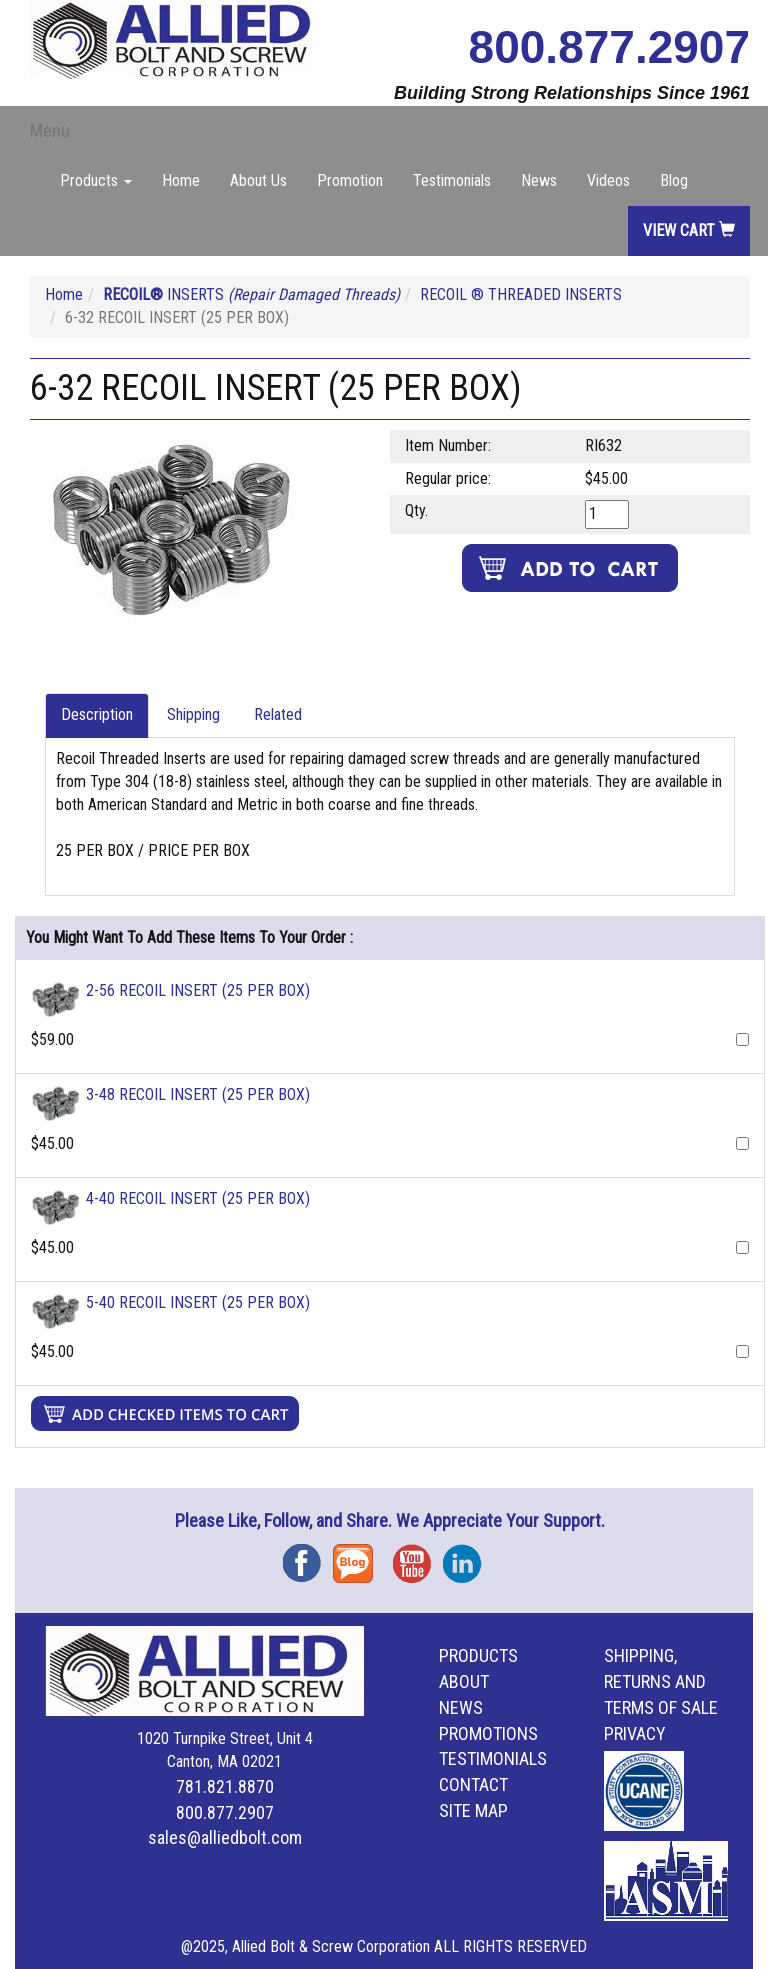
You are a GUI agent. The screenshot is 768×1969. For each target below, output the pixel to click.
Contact (473, 1784)
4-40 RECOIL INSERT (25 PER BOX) (198, 1198)
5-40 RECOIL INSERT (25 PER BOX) (198, 1302)
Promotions (488, 1733)
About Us (258, 180)
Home (181, 180)
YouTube (418, 1556)
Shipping (193, 714)
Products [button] (96, 180)
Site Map (473, 1810)
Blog (674, 180)
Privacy (635, 1733)
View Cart (689, 230)
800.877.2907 (609, 47)
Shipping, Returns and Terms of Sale (661, 1681)
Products (478, 1655)
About (464, 1681)
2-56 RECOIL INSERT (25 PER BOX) (198, 990)
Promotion (350, 180)
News (539, 180)
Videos (608, 180)
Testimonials (452, 180)
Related (278, 714)
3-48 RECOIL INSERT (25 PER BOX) (198, 1094)
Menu (50, 130)
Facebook (308, 1556)
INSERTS (251, 294)
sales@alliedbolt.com (225, 1837)
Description (97, 714)
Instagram (468, 1556)
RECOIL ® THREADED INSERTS (521, 294)
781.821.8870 (225, 1786)
